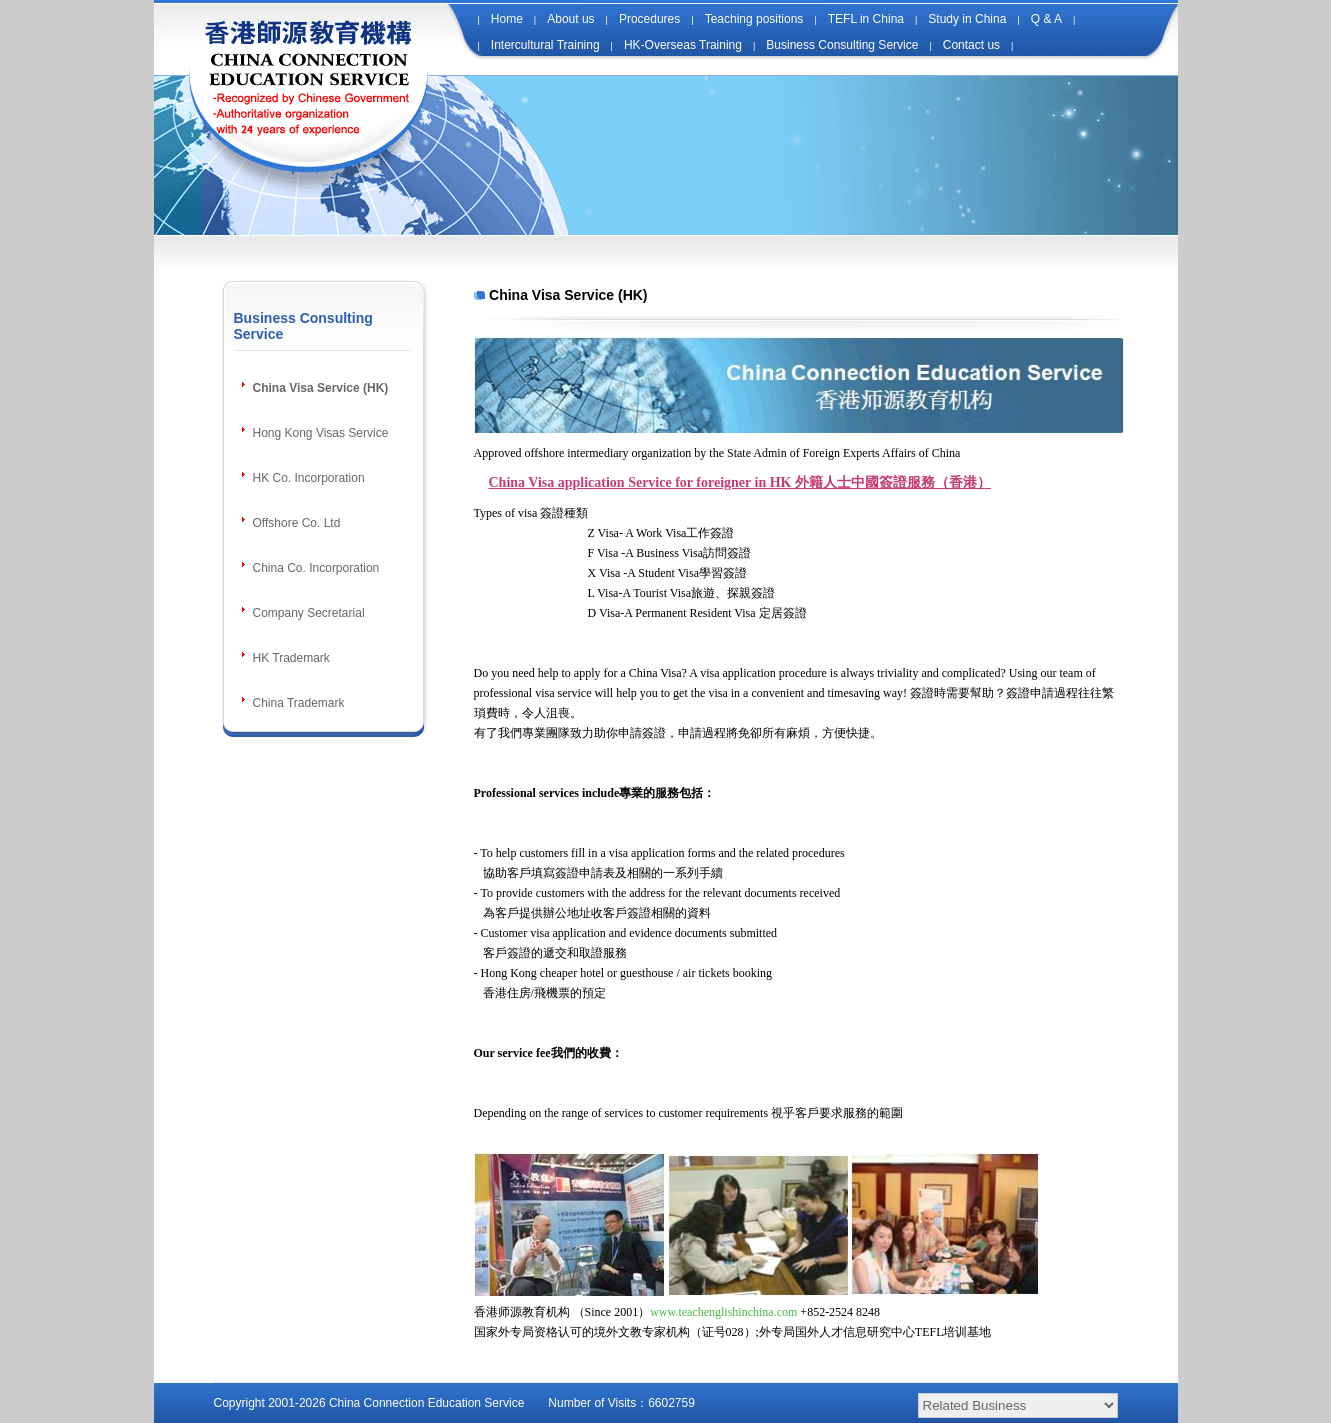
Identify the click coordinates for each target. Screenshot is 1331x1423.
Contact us (971, 45)
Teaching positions (754, 19)
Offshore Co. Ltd (297, 523)
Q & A (1046, 19)
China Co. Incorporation (316, 568)
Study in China (967, 19)
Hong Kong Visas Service (321, 433)
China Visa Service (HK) (321, 388)
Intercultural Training (545, 45)
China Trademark (299, 703)
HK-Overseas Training (683, 45)
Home (507, 19)
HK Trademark (291, 658)
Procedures (649, 19)
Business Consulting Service (842, 45)
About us (570, 19)
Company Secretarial (309, 613)
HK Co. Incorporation (309, 478)
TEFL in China (866, 19)
